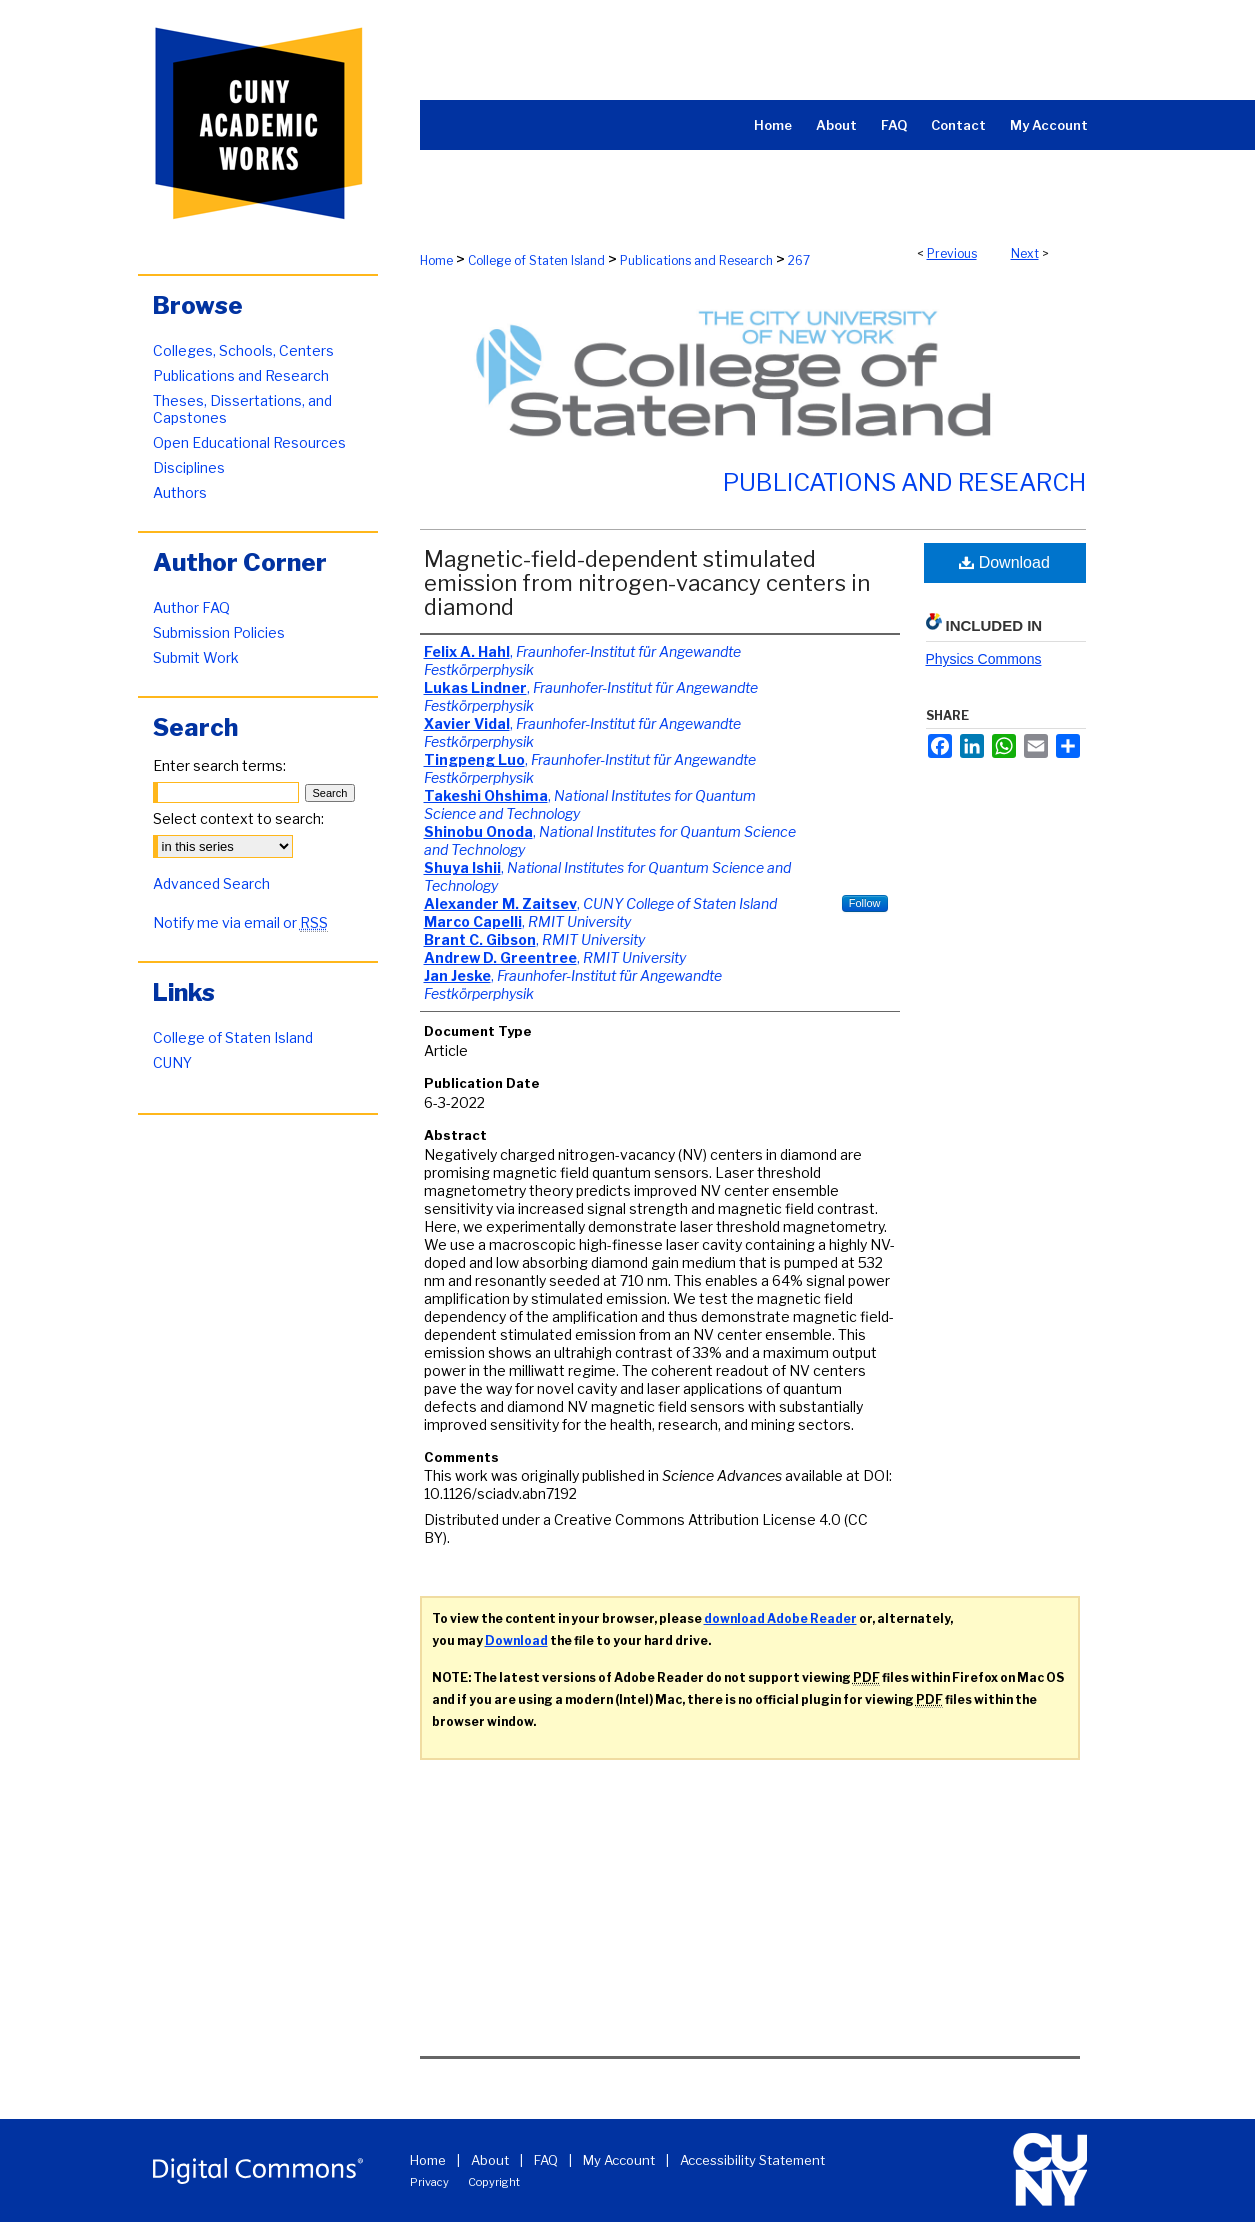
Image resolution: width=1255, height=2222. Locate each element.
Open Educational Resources (249, 442)
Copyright (494, 2182)
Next (1025, 253)
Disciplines (189, 467)
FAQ (546, 2160)
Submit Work (196, 657)
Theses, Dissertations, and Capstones (242, 409)
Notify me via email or (240, 922)
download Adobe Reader (780, 1618)
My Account (619, 2160)
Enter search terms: (219, 765)
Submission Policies (219, 632)
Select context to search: (238, 818)
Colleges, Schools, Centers (243, 350)
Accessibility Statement (752, 2160)
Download (1004, 562)
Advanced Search (211, 883)
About (490, 2160)
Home (436, 260)
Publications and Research (696, 260)
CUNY (172, 1062)
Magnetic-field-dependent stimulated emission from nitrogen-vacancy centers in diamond (647, 583)
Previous (952, 253)
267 (799, 260)
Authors (180, 492)
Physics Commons (984, 659)
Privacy (429, 2182)
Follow (865, 903)
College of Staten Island (536, 260)
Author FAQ (191, 607)
